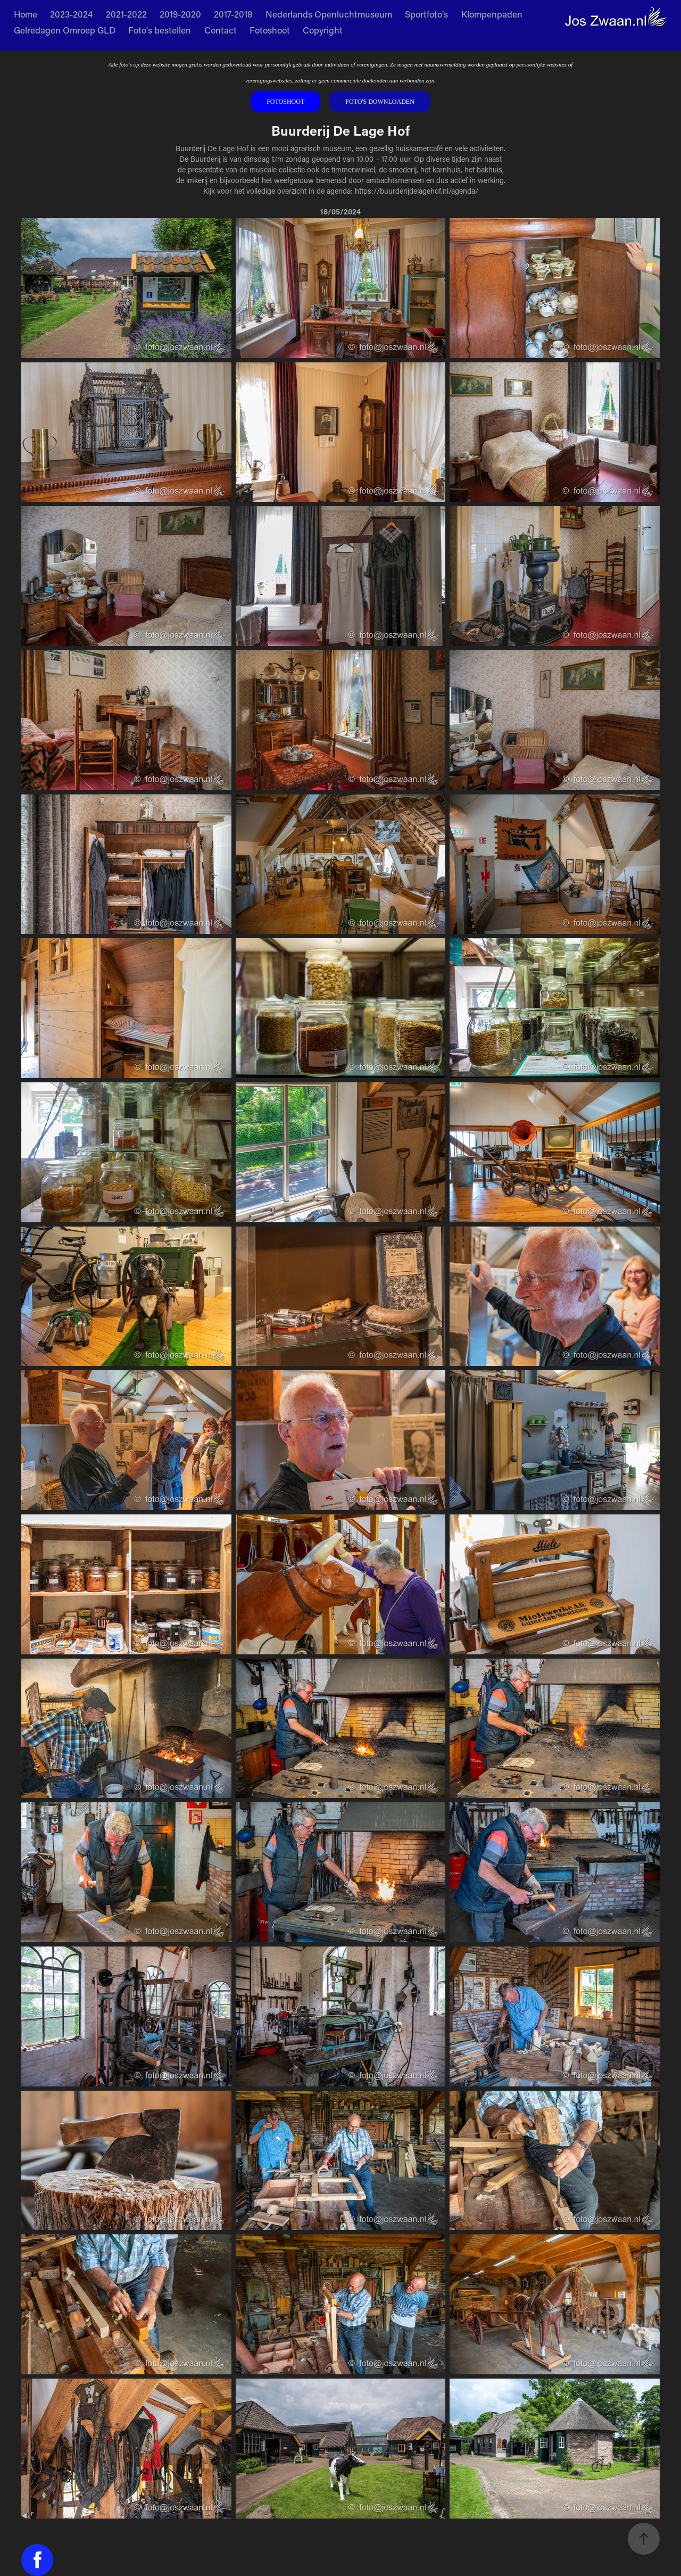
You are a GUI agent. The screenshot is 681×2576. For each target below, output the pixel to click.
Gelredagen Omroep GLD (64, 30)
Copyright (323, 30)
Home (25, 14)
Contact (220, 30)
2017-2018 (233, 14)
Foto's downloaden (379, 101)
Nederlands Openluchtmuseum (328, 14)
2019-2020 (180, 14)
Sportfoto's (426, 14)
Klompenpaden (491, 14)
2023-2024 (71, 14)
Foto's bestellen (159, 30)
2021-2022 (126, 14)
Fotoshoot (270, 30)
